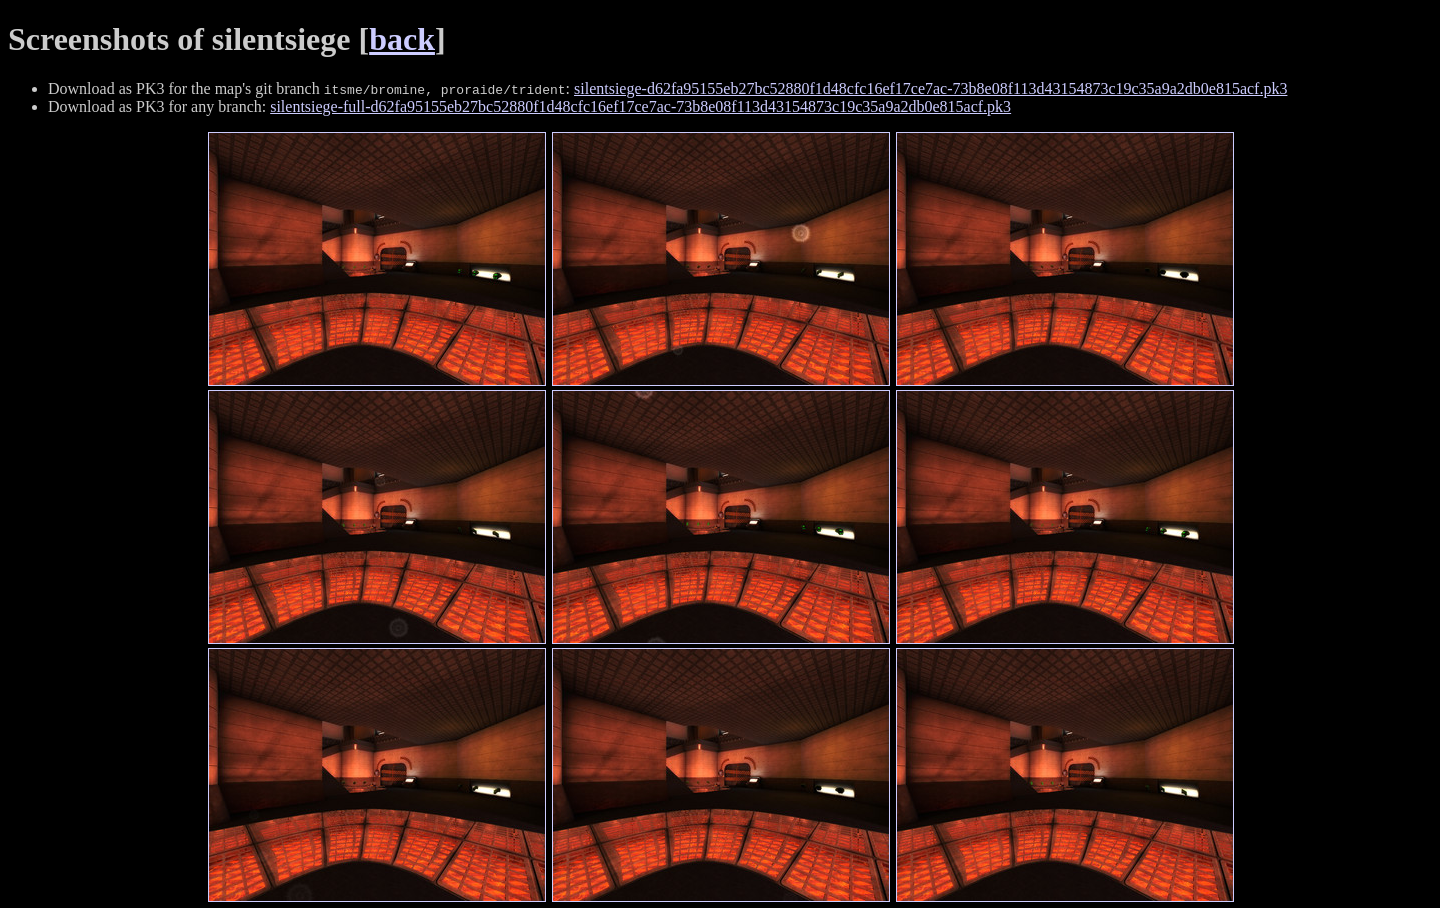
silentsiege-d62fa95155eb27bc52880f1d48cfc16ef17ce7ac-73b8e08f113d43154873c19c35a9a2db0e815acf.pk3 (930, 88)
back (402, 39)
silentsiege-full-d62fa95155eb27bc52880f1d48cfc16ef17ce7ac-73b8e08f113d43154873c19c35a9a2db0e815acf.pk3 (640, 106)
